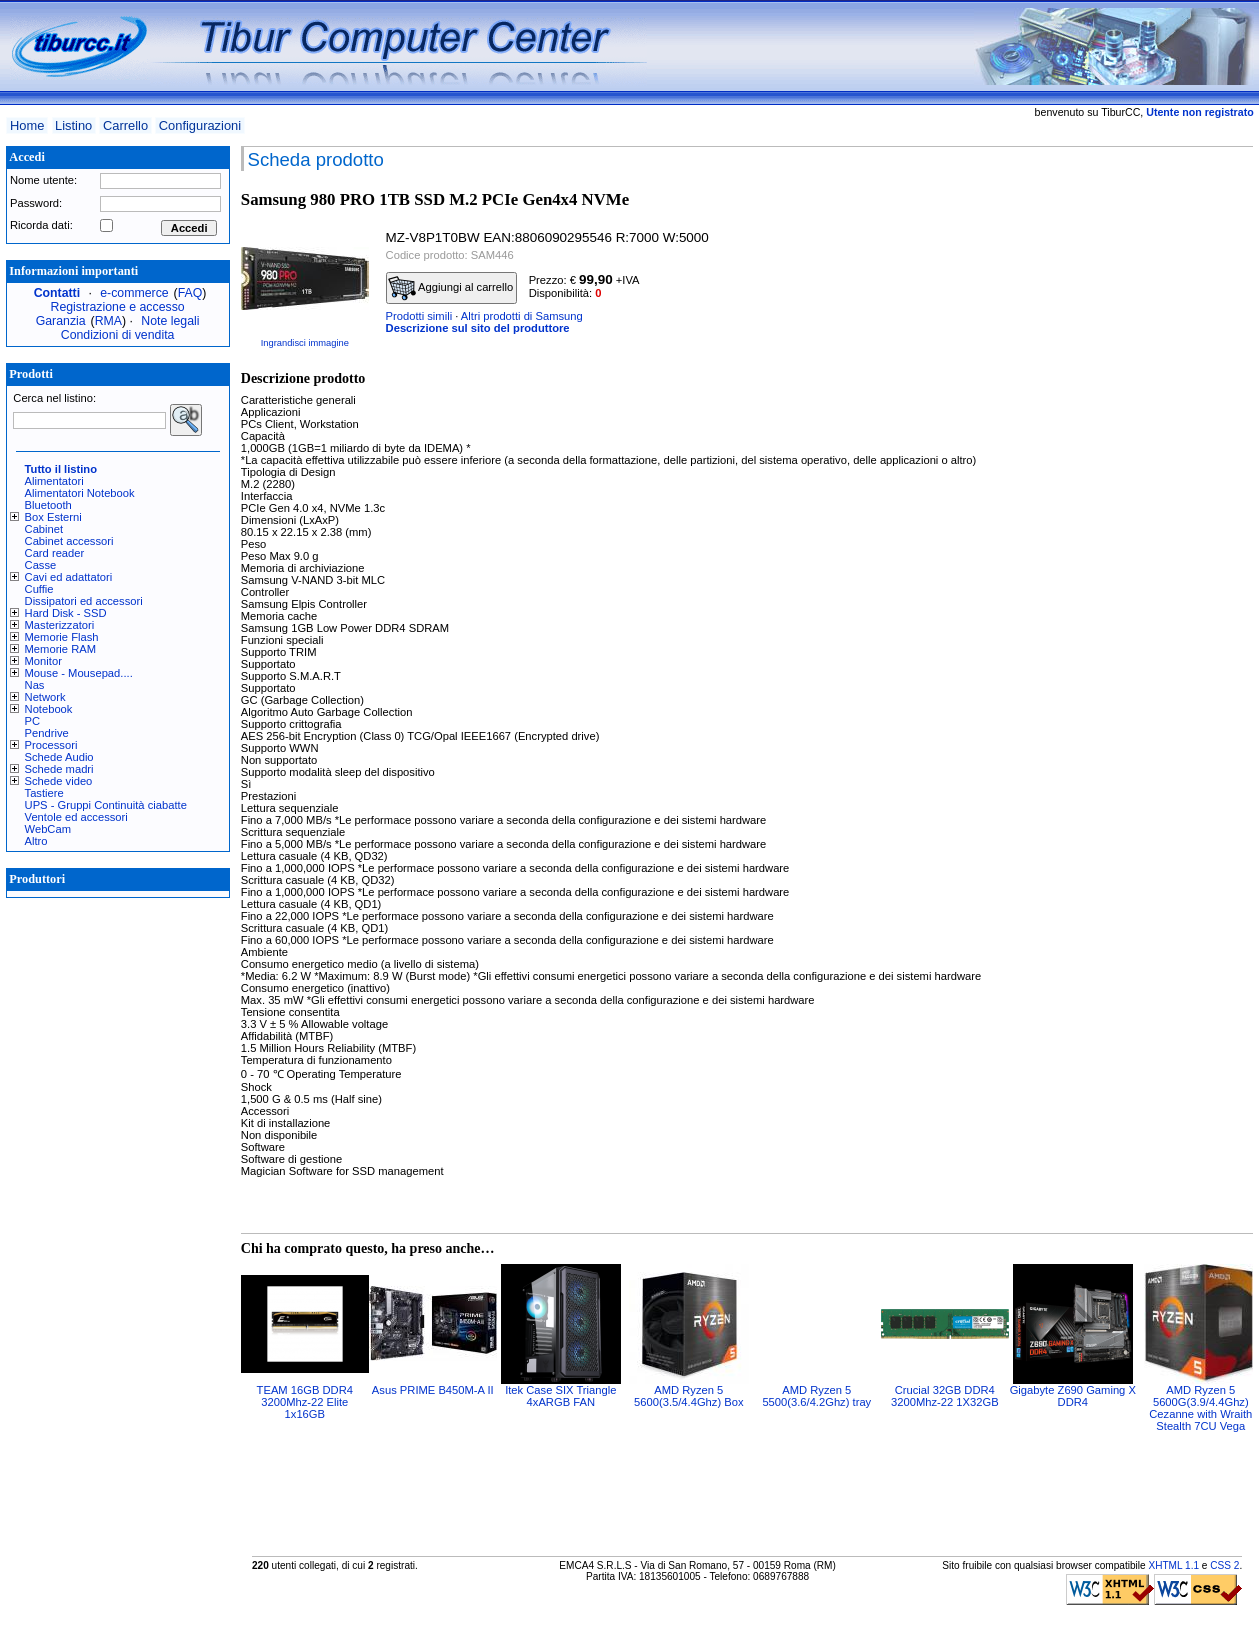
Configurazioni (200, 125)
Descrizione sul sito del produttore (478, 328)
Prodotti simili (419, 316)
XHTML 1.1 (1173, 1565)
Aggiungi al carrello (451, 288)
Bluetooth (48, 505)
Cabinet (44, 529)
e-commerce (134, 293)
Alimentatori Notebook (80, 493)
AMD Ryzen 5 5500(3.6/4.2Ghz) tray (816, 1396)
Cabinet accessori (69, 541)
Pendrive (47, 733)
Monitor (43, 661)
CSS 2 (1224, 1565)
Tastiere (44, 793)
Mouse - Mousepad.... (79, 673)
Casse (41, 565)
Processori (51, 745)
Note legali (170, 321)
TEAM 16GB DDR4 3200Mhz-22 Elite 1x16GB (305, 1402)
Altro (36, 841)
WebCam (48, 829)
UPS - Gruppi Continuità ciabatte (106, 805)
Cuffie (39, 589)
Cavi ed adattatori (69, 577)
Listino (73, 125)
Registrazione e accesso (118, 307)
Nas (35, 685)
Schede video (59, 781)
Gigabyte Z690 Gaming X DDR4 (1073, 1396)
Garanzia (61, 321)
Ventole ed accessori (76, 817)
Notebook (49, 709)
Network (45, 697)
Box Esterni (53, 517)
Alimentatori (54, 481)
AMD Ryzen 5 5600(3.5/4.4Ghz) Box (688, 1396)
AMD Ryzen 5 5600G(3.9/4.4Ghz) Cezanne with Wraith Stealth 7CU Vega (1200, 1408)
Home (27, 125)
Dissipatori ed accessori (84, 601)
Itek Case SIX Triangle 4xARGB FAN (560, 1396)
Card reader (55, 553)
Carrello (125, 125)
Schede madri (59, 769)
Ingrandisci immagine (305, 343)
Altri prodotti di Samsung (522, 316)
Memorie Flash (62, 637)
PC (33, 721)
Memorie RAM (60, 649)
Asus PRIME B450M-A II (433, 1390)
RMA (108, 321)
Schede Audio (59, 757)
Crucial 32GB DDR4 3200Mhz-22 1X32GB (945, 1396)
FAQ (190, 293)
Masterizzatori (60, 625)
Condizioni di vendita (118, 335)
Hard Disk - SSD (66, 613)
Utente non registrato (1199, 112)
